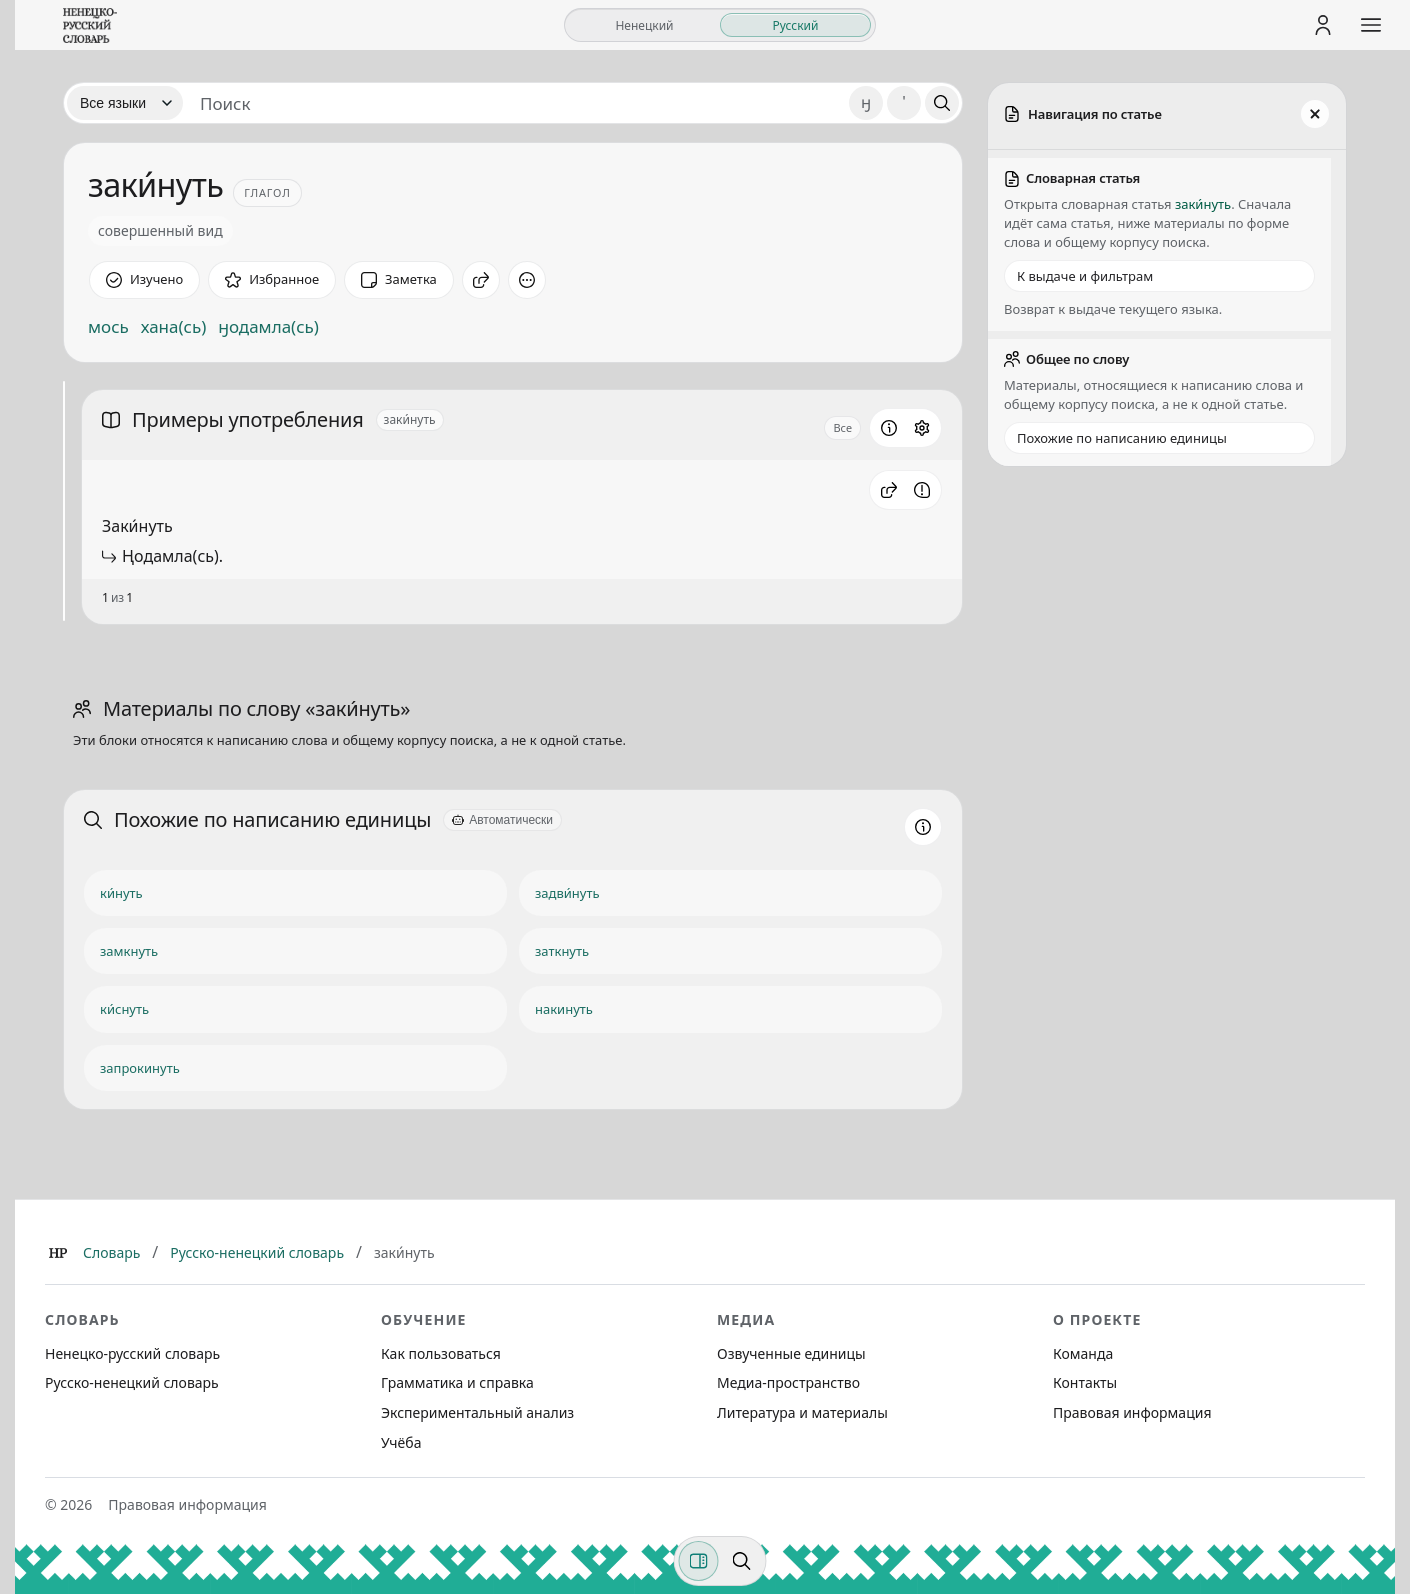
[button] (889, 490)
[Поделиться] (481, 280)
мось (108, 327)
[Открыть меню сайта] (1371, 25)
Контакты (1085, 1382)
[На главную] (90, 25)
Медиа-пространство (788, 1382)
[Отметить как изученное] (144, 280)
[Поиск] (942, 103)
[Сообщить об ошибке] (922, 490)
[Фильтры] (699, 1561)
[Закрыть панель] (1315, 114)
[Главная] (58, 1253)
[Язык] (125, 103)
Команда (1083, 1353)
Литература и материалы (802, 1412)
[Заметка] (399, 280)
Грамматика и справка (457, 1382)
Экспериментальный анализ (477, 1412)
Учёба (401, 1442)
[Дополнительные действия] (527, 280)
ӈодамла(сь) (268, 327)
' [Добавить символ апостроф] (903, 102)
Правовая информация (1132, 1412)
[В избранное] (272, 280)
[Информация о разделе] (889, 428)
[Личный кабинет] (1323, 25)
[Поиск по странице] (742, 1561)
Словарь (111, 1252)
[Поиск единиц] (516, 103)
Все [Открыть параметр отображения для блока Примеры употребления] (842, 427)
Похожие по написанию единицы (1122, 438)
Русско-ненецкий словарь (257, 1252)
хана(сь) (174, 327)
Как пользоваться (441, 1353)
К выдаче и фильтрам (1085, 276)
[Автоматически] (502, 820)
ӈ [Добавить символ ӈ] (866, 102)
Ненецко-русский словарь (132, 1353)
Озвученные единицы (791, 1353)
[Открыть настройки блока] (922, 428)
